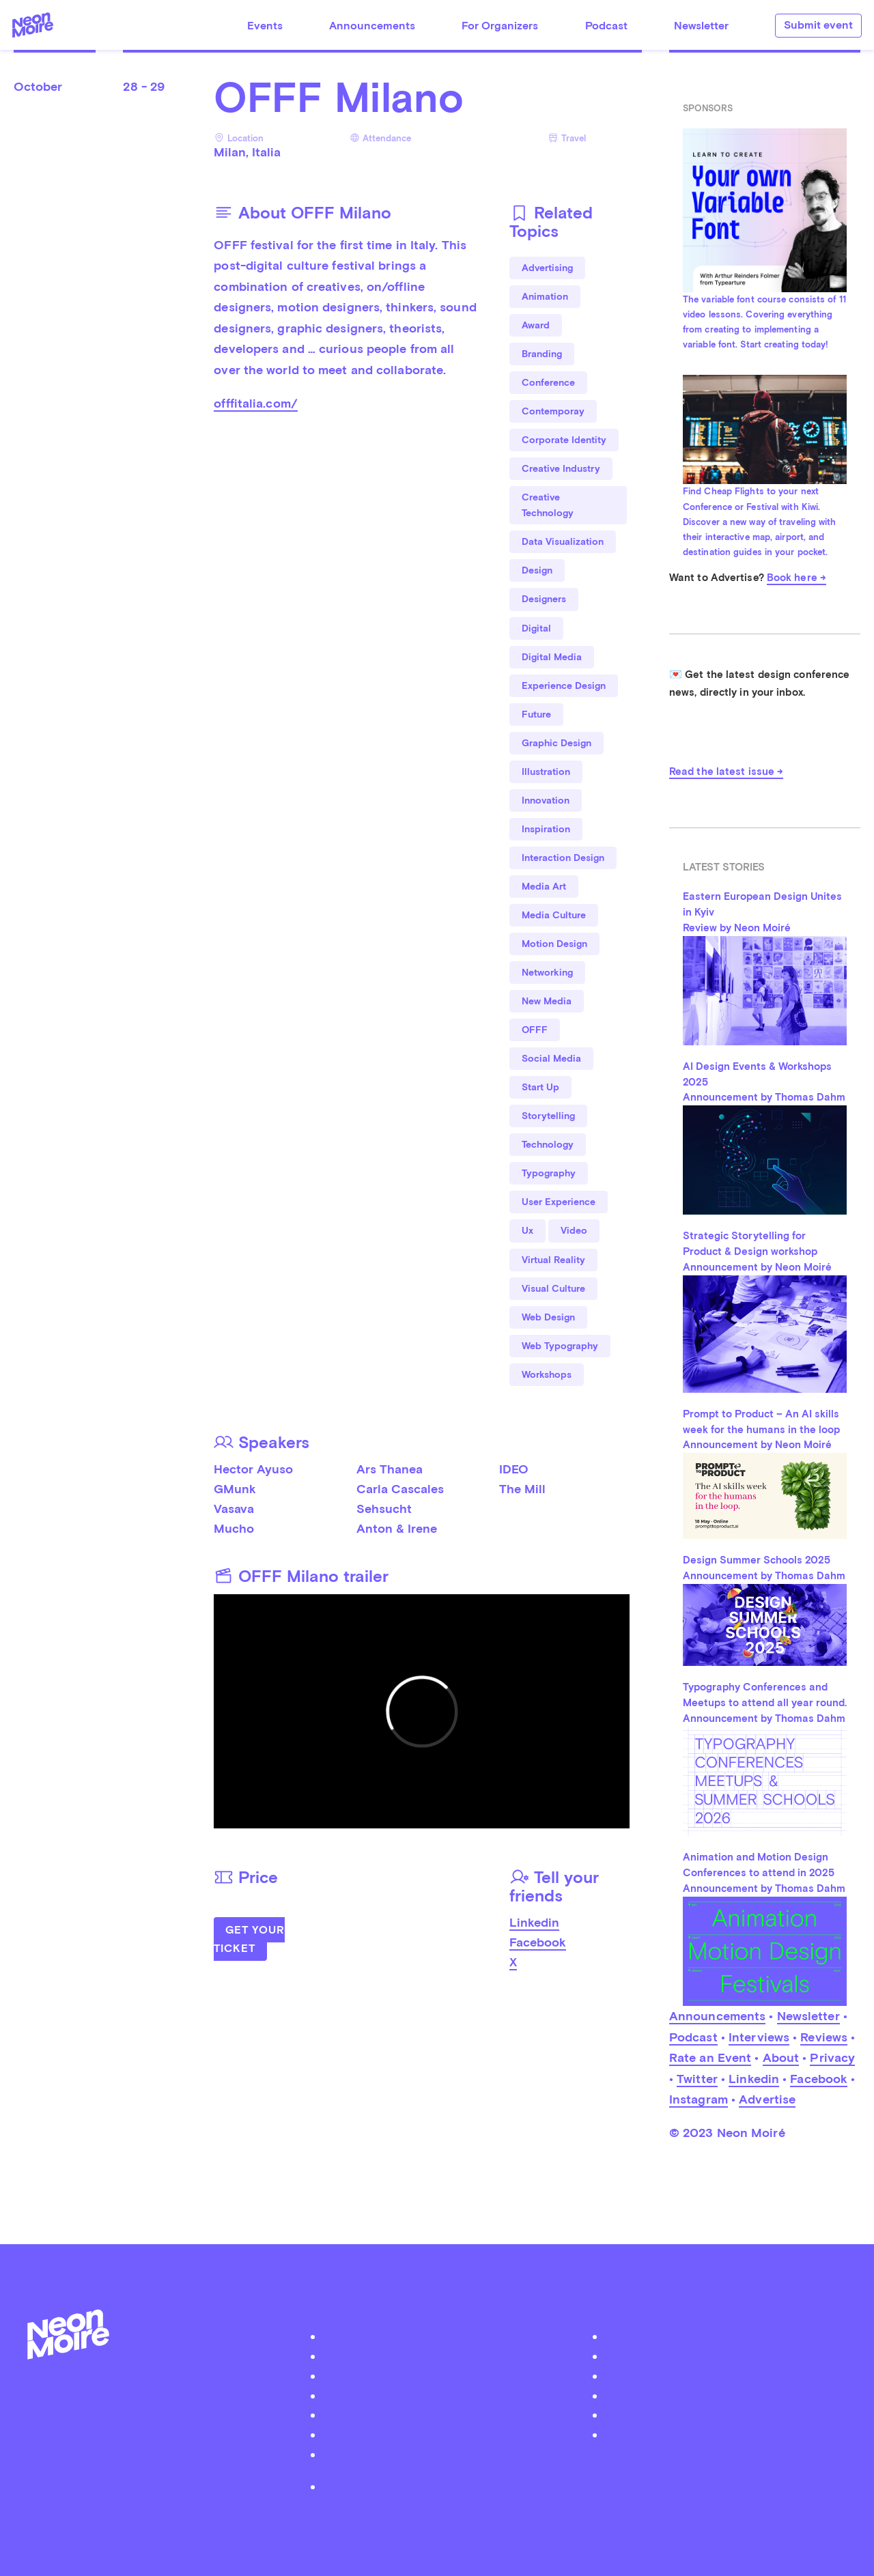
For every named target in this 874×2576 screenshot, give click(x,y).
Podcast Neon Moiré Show (444, 2356)
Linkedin (534, 1922)
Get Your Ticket (249, 1939)
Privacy (832, 2057)
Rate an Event (710, 2057)
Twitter (697, 2078)
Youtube (726, 2434)
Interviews (759, 2037)
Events (265, 25)
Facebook (537, 1942)
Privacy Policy (443, 2486)
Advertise (767, 2099)
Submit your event (444, 2375)
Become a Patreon (444, 2454)
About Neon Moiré (443, 2336)
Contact (444, 2434)
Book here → (796, 577)
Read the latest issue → (726, 771)
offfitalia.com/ (256, 403)
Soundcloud (725, 2395)
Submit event (818, 24)
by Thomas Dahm (437, 2517)
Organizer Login (444, 2395)
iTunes (726, 2414)
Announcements (372, 25)
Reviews (823, 2037)
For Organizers (500, 25)
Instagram (698, 2099)
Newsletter (701, 25)
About (781, 2057)
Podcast (606, 25)
